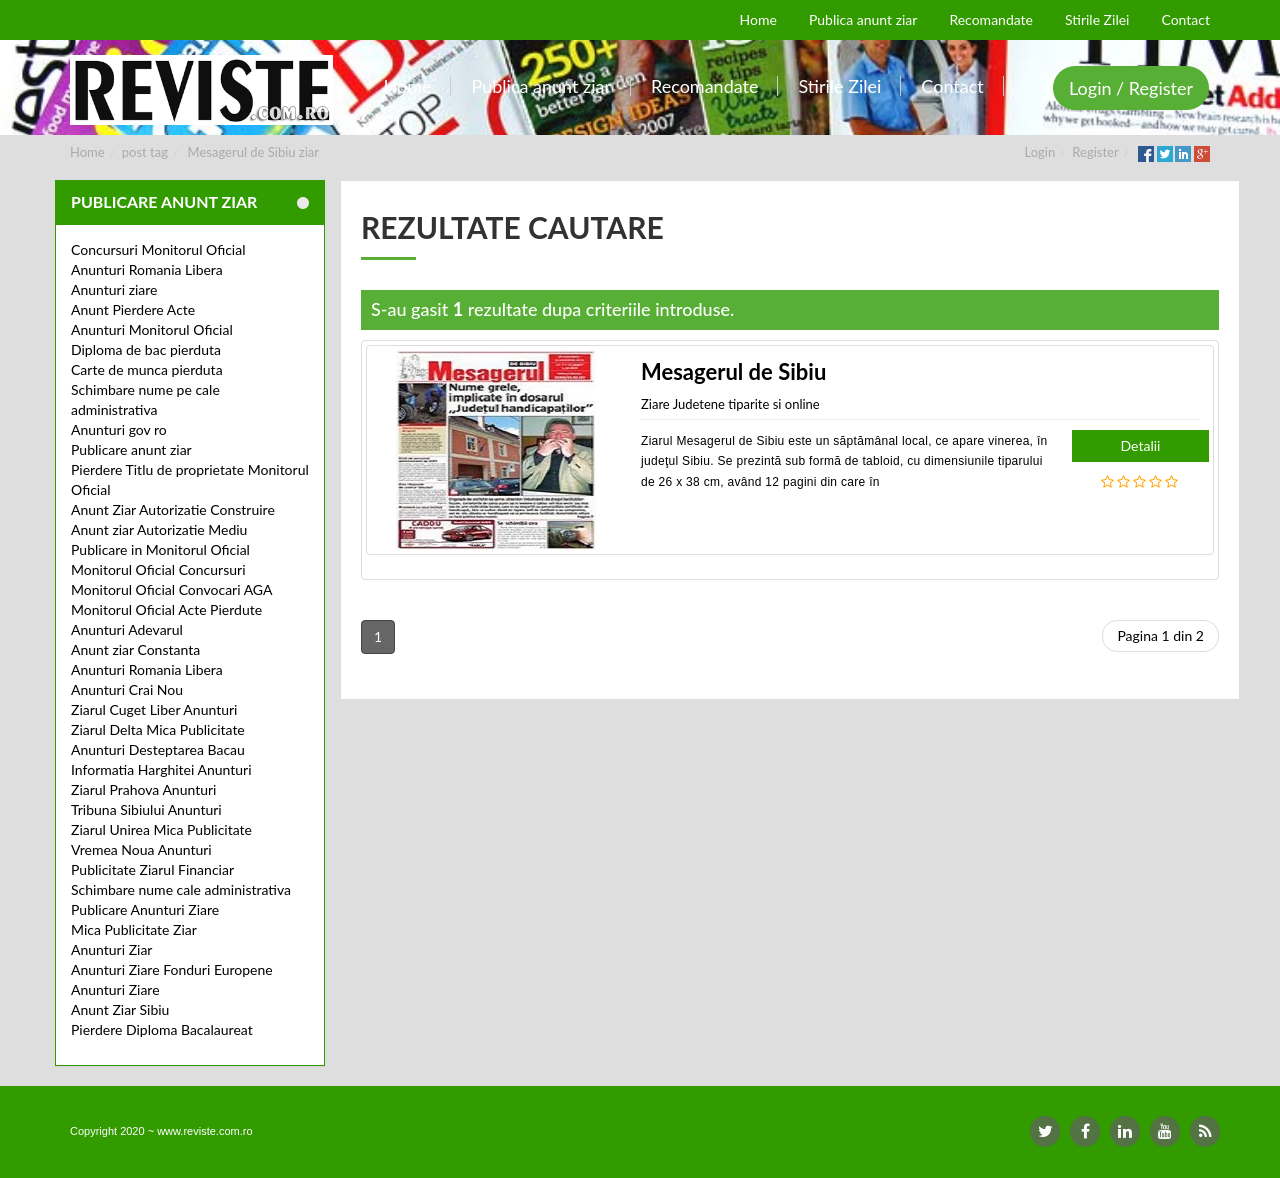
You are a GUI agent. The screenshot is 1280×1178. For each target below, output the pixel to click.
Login (1040, 152)
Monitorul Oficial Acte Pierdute (166, 609)
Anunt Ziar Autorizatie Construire (173, 509)
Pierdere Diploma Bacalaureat (162, 1029)
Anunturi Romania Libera (147, 269)
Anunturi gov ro (119, 429)
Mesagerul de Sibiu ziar (253, 152)
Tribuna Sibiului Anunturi (146, 809)
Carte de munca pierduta (147, 369)
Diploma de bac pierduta (146, 349)
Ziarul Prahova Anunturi (143, 789)
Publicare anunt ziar (131, 449)
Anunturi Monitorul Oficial (152, 329)
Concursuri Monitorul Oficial (158, 249)
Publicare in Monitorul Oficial (160, 549)
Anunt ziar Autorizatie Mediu (159, 529)
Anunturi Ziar (111, 949)
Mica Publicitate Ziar (134, 929)
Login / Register (1131, 88)
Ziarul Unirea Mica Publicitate (161, 829)
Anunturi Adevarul (127, 629)
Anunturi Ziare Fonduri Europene (172, 969)
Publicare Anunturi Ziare (145, 909)
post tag (145, 152)
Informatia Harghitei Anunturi (161, 769)
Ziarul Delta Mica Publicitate (158, 729)
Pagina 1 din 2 (1160, 635)
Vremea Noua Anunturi (141, 849)
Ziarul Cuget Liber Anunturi (154, 709)
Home (87, 152)
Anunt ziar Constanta (135, 649)
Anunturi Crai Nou (127, 689)
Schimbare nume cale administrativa (181, 889)
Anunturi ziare (114, 289)
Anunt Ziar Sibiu (120, 1009)
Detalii (1141, 445)
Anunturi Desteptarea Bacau (158, 749)
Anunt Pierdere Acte (133, 309)
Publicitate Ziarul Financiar (152, 869)
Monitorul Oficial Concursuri (158, 569)
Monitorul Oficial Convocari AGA (172, 589)
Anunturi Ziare (115, 989)
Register (1095, 152)
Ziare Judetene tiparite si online (730, 404)
